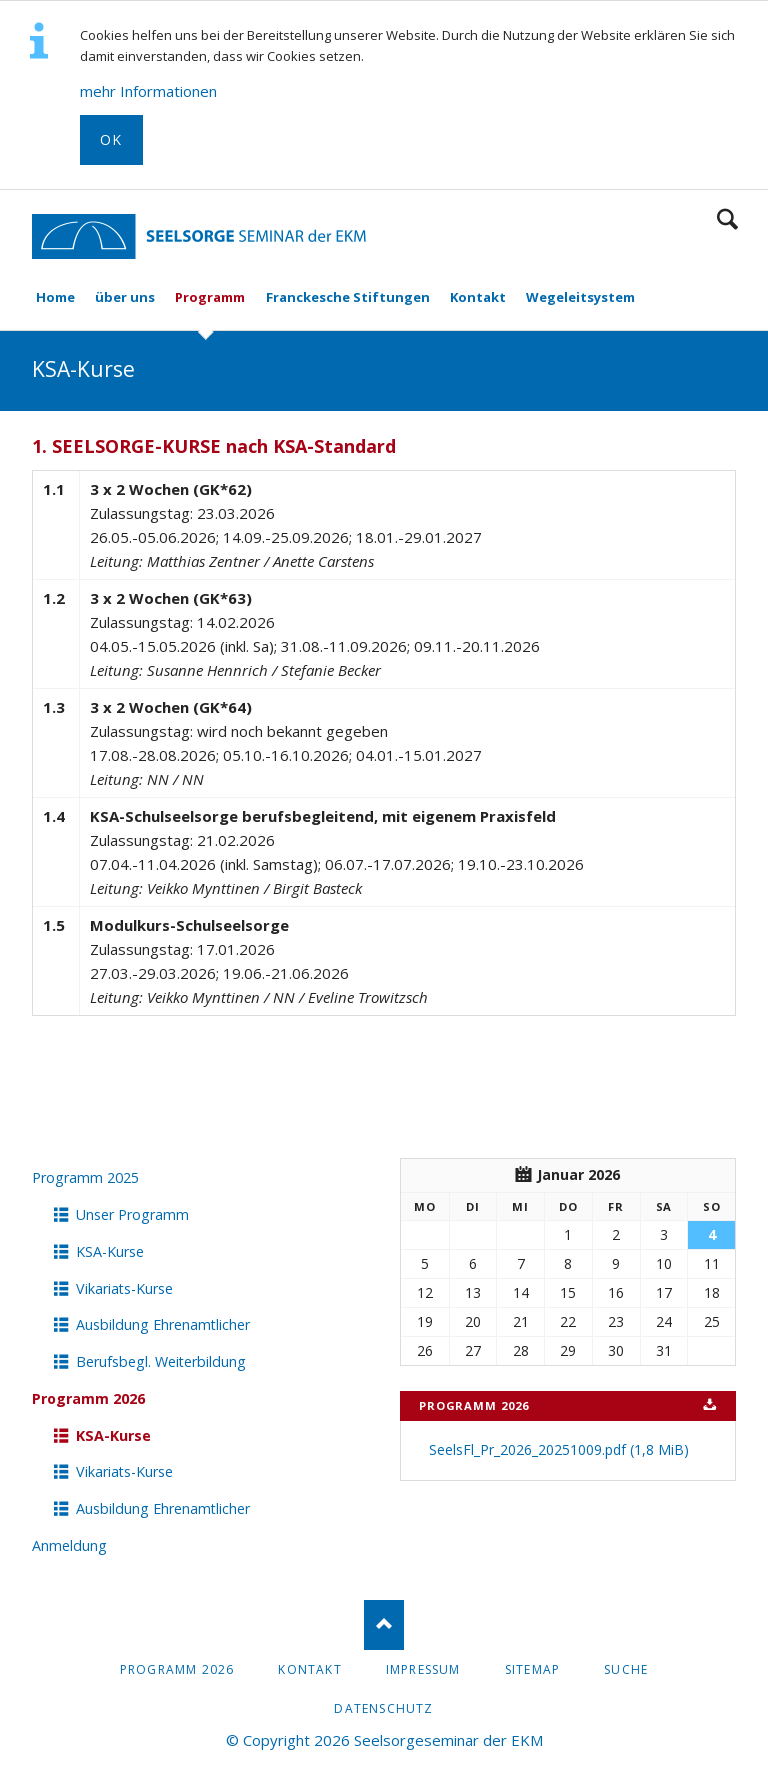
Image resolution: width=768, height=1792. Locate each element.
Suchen (727, 219)
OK (111, 139)
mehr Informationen (148, 91)
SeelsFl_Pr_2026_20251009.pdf (559, 1449)
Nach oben (384, 1625)
